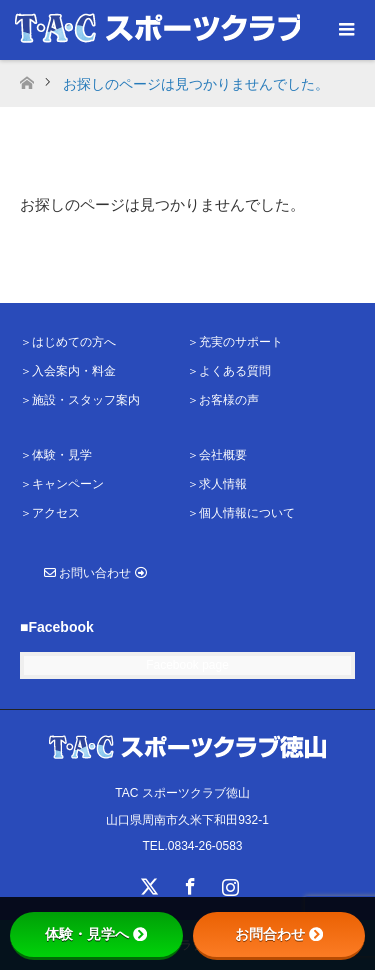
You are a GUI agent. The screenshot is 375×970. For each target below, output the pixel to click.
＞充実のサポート (235, 342)
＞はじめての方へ (68, 342)
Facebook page (187, 665)
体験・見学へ (96, 934)
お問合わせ (279, 934)
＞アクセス (50, 513)
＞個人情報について (241, 513)
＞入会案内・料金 (68, 371)
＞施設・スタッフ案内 (80, 400)
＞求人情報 (217, 484)
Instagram (228, 883)
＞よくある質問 (229, 371)
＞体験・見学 (56, 455)
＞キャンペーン (62, 484)
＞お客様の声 (223, 400)
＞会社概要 (217, 455)
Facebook (188, 883)
